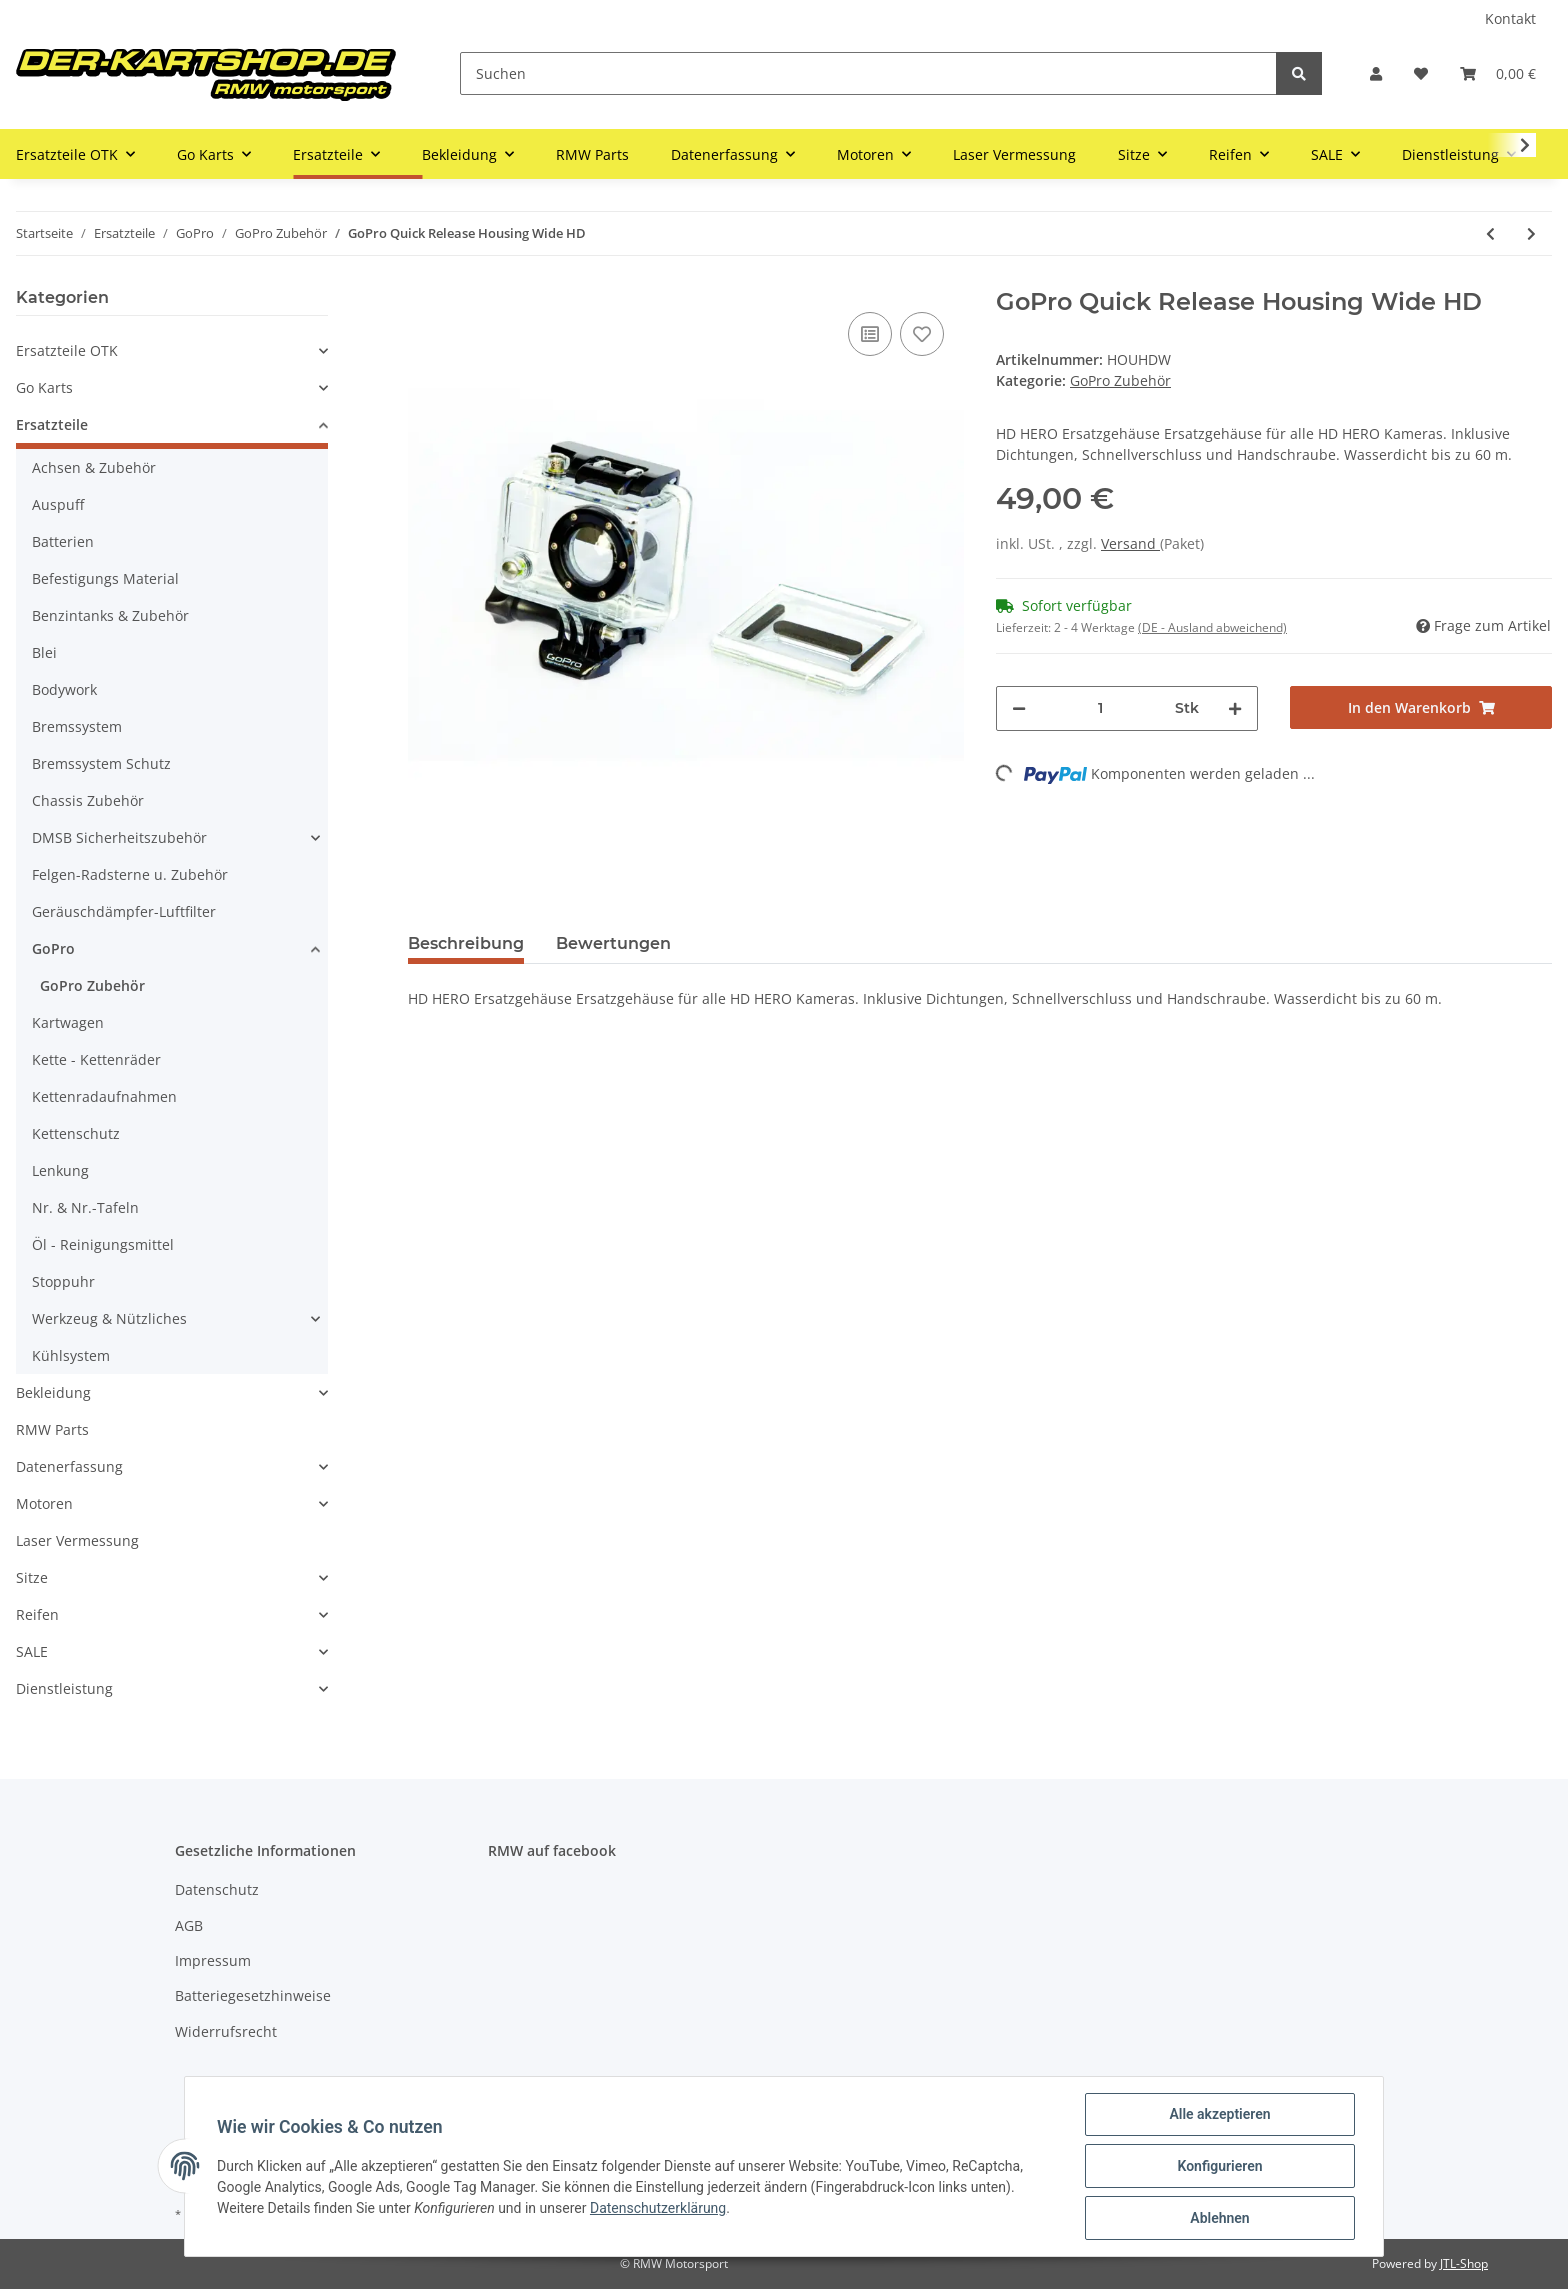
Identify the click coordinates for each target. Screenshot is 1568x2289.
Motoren (44, 1503)
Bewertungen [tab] (613, 943)
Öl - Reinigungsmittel (103, 1244)
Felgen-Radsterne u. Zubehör (130, 874)
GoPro (53, 948)
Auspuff (58, 504)
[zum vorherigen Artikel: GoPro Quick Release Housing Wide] (1490, 233)
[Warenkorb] (1498, 73)
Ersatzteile (52, 424)
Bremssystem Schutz (101, 763)
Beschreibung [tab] (466, 943)
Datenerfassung (69, 1466)
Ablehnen (1219, 2218)
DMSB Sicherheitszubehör (119, 837)
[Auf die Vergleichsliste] (870, 334)
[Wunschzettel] (1421, 73)
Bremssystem (77, 726)
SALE (32, 1651)
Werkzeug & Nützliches (109, 1318)
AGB (189, 1925)
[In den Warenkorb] (1421, 707)
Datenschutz (217, 1889)
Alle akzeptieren (1219, 2114)
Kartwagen (68, 1022)
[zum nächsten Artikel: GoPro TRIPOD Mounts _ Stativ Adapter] (1531, 233)
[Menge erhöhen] (1235, 708)
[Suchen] (868, 73)
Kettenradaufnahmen (104, 1096)
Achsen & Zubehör (94, 467)
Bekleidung (53, 1392)
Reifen (37, 1614)
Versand (1130, 543)
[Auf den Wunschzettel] (922, 334)
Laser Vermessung (77, 1540)
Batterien (63, 541)
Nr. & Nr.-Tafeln (85, 1207)
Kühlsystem (71, 1355)
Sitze (32, 1577)
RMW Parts (52, 1429)
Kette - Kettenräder (96, 1059)
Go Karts (44, 387)
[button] (1376, 73)
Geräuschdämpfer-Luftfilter (124, 911)
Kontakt (1510, 18)
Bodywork (64, 689)
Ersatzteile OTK (67, 350)
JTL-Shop (1464, 2263)
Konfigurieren (1219, 2166)
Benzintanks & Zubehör (110, 615)
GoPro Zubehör (1120, 380)
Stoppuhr (63, 1281)
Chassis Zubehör (88, 800)
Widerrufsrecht (226, 2031)
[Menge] (1100, 708)
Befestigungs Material (105, 578)
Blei (44, 652)
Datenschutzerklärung (658, 2208)
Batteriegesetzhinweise (253, 1995)
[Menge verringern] (1019, 708)
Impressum (213, 1960)
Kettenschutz (76, 1133)
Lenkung (60, 1170)
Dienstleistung (64, 1688)
